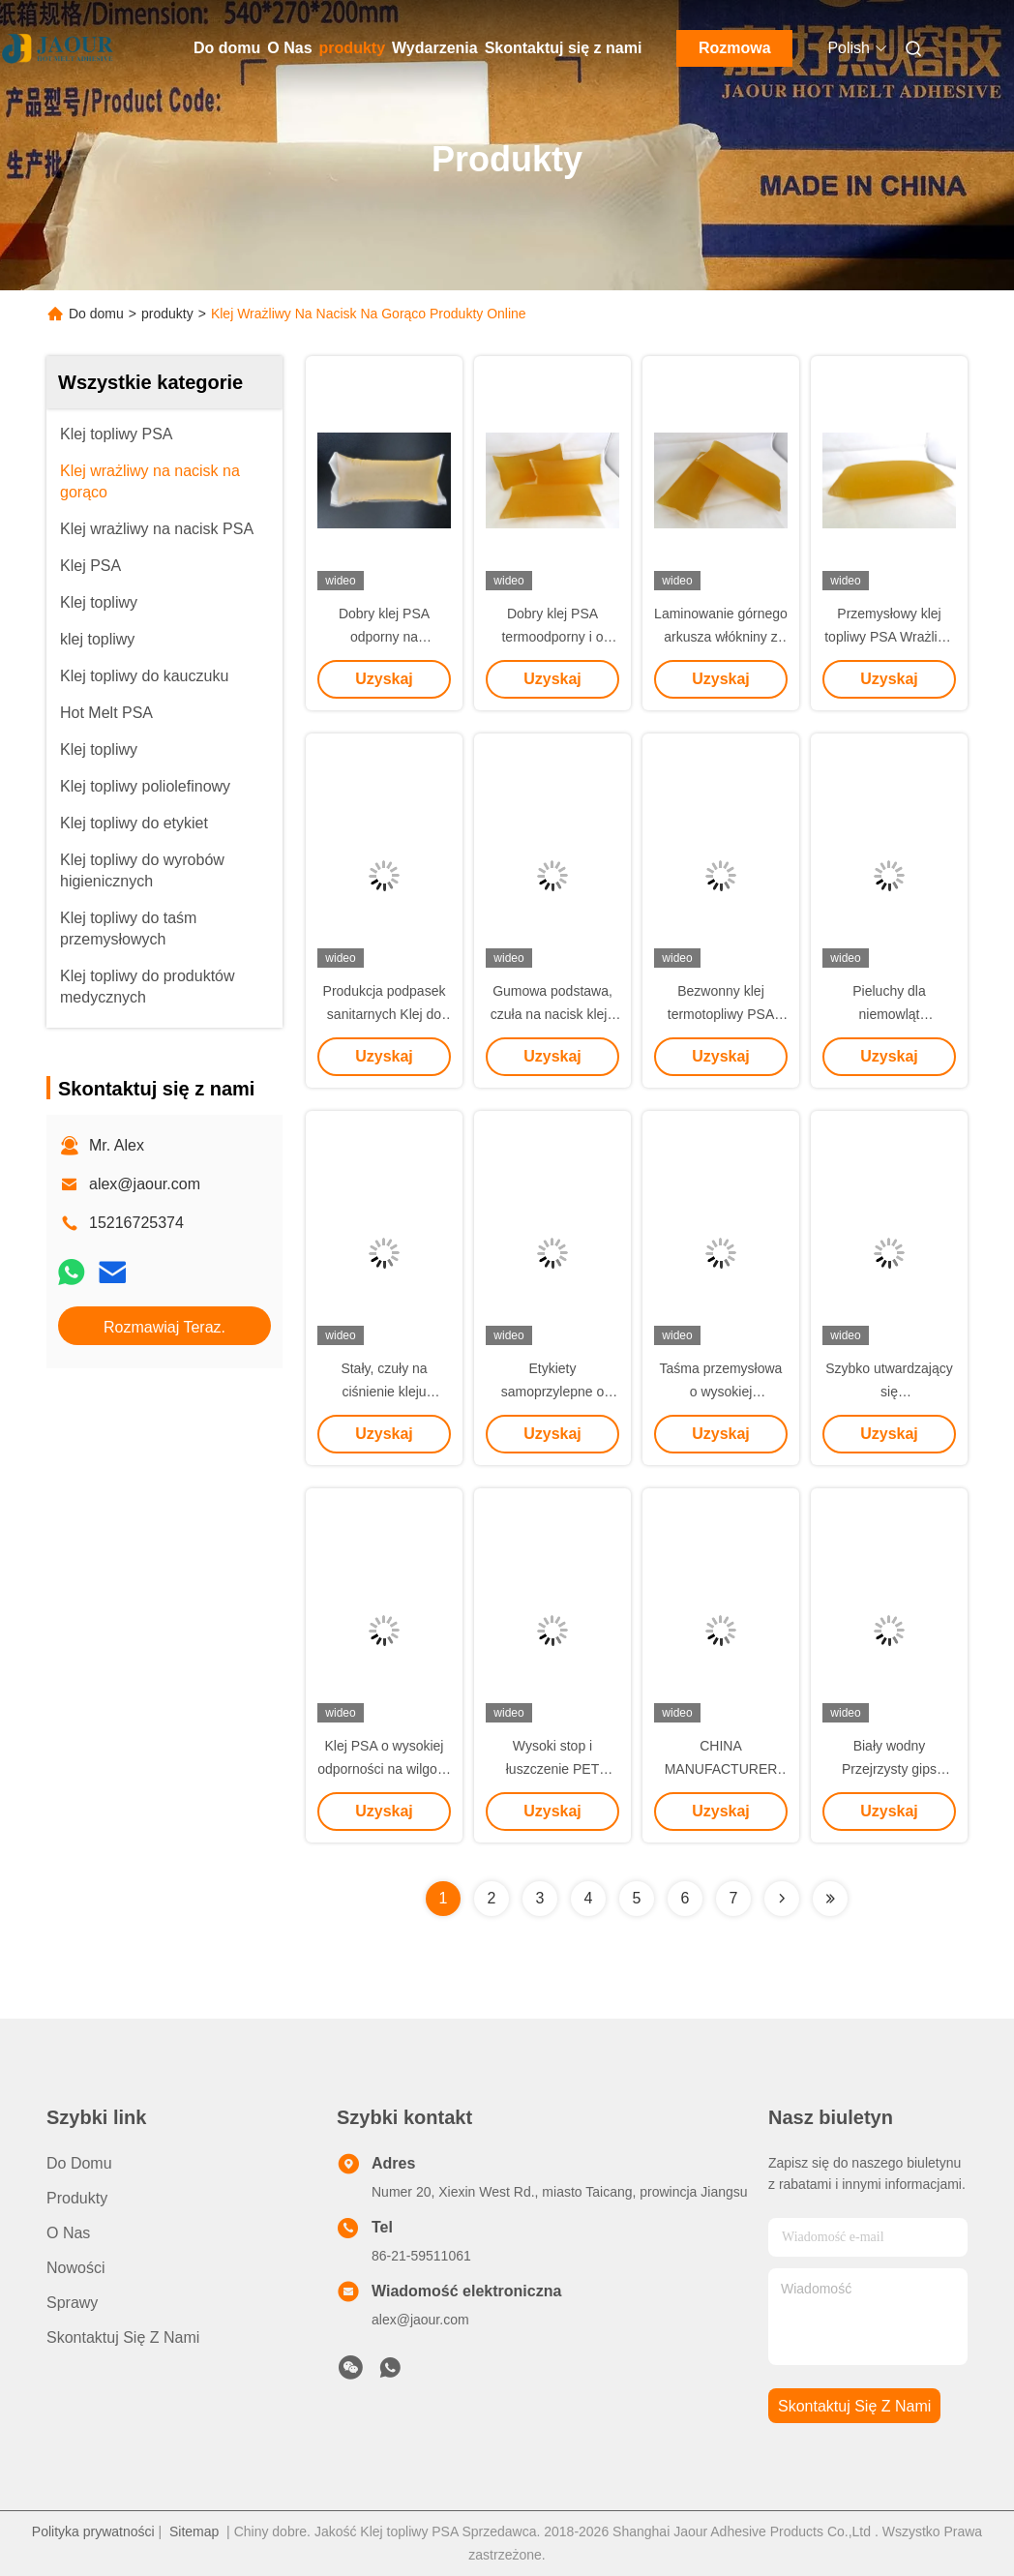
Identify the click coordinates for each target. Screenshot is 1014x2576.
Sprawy (72, 2302)
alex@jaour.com (144, 1184)
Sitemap (194, 2531)
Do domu (227, 48)
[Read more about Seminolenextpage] (781, 1898)
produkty (352, 48)
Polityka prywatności (93, 2531)
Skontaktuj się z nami (563, 48)
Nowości (75, 2268)
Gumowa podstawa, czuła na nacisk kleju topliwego (552, 1014)
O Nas (289, 48)
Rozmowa (735, 48)
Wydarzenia (435, 48)
